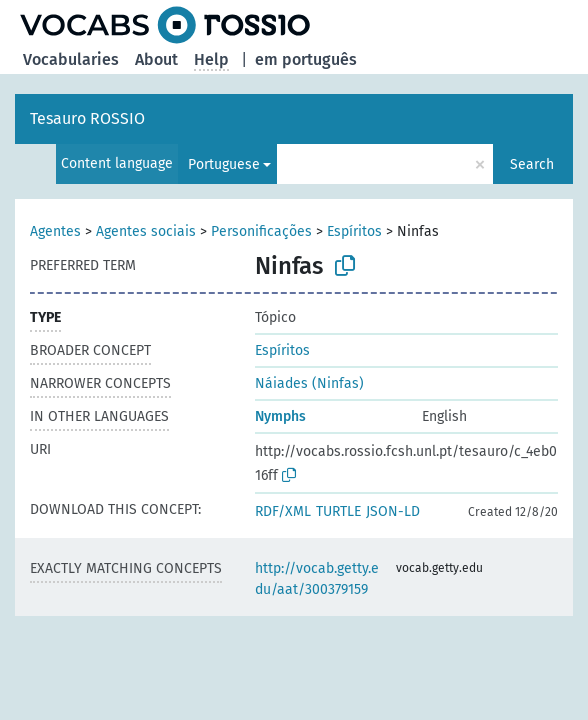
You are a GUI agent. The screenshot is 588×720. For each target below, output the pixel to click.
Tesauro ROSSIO (87, 118)
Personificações (261, 231)
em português (306, 59)
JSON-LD (393, 511)
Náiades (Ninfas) (309, 383)
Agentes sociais (146, 231)
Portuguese (224, 164)
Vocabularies (71, 59)
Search (532, 164)
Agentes (55, 231)
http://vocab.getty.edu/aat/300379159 (317, 579)
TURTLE (338, 511)
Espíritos (354, 231)
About (156, 59)
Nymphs (280, 416)
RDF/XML (283, 511)
